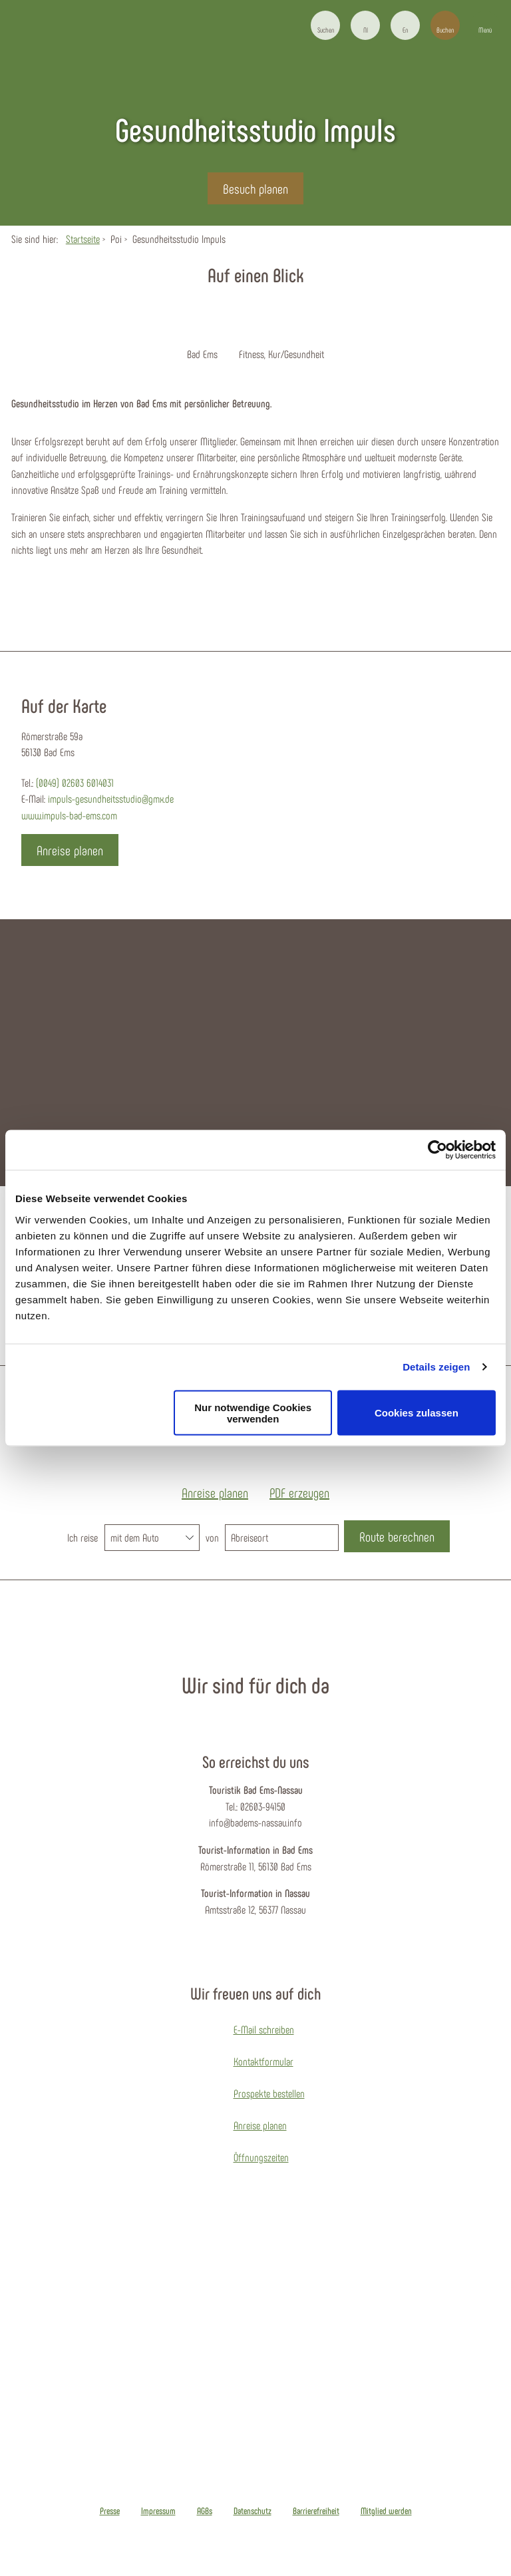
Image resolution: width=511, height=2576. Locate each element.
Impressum (158, 2510)
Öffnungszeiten (261, 2157)
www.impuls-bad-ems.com (69, 815)
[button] (365, 25)
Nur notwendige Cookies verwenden (252, 1412)
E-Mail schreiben (264, 2029)
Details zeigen (436, 1367)
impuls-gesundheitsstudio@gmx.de (111, 798)
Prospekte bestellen (269, 2093)
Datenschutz (252, 2510)
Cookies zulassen (416, 1412)
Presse (110, 2510)
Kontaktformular (263, 2061)
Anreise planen (260, 2125)
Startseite (83, 238)
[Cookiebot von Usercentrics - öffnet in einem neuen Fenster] (437, 1150)
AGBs (204, 2510)
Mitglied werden (386, 2510)
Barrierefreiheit (316, 2510)
